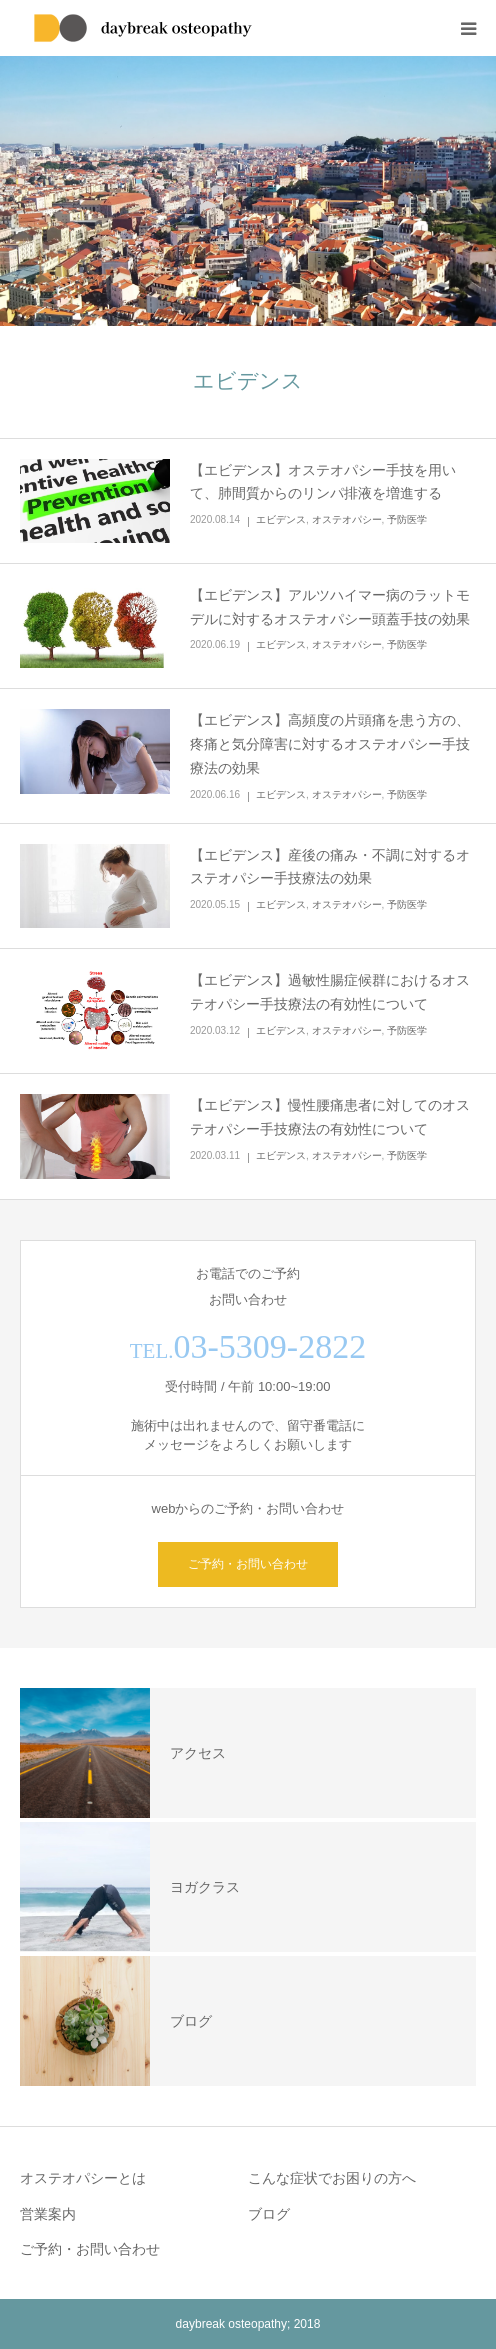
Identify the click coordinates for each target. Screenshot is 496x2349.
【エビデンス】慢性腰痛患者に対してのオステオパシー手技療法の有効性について (330, 1117)
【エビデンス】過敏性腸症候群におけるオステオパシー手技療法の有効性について (330, 992)
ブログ (269, 2214)
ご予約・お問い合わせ (248, 1564)
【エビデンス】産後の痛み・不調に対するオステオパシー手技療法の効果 (330, 867)
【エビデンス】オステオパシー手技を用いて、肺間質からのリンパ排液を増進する (323, 482)
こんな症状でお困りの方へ (332, 2178)
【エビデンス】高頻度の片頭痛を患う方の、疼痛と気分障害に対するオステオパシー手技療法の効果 (330, 744)
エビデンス (281, 519)
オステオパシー (347, 519)
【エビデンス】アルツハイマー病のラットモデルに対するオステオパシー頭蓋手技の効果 (330, 607)
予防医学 (407, 519)
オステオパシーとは (83, 2178)
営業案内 (48, 2214)
